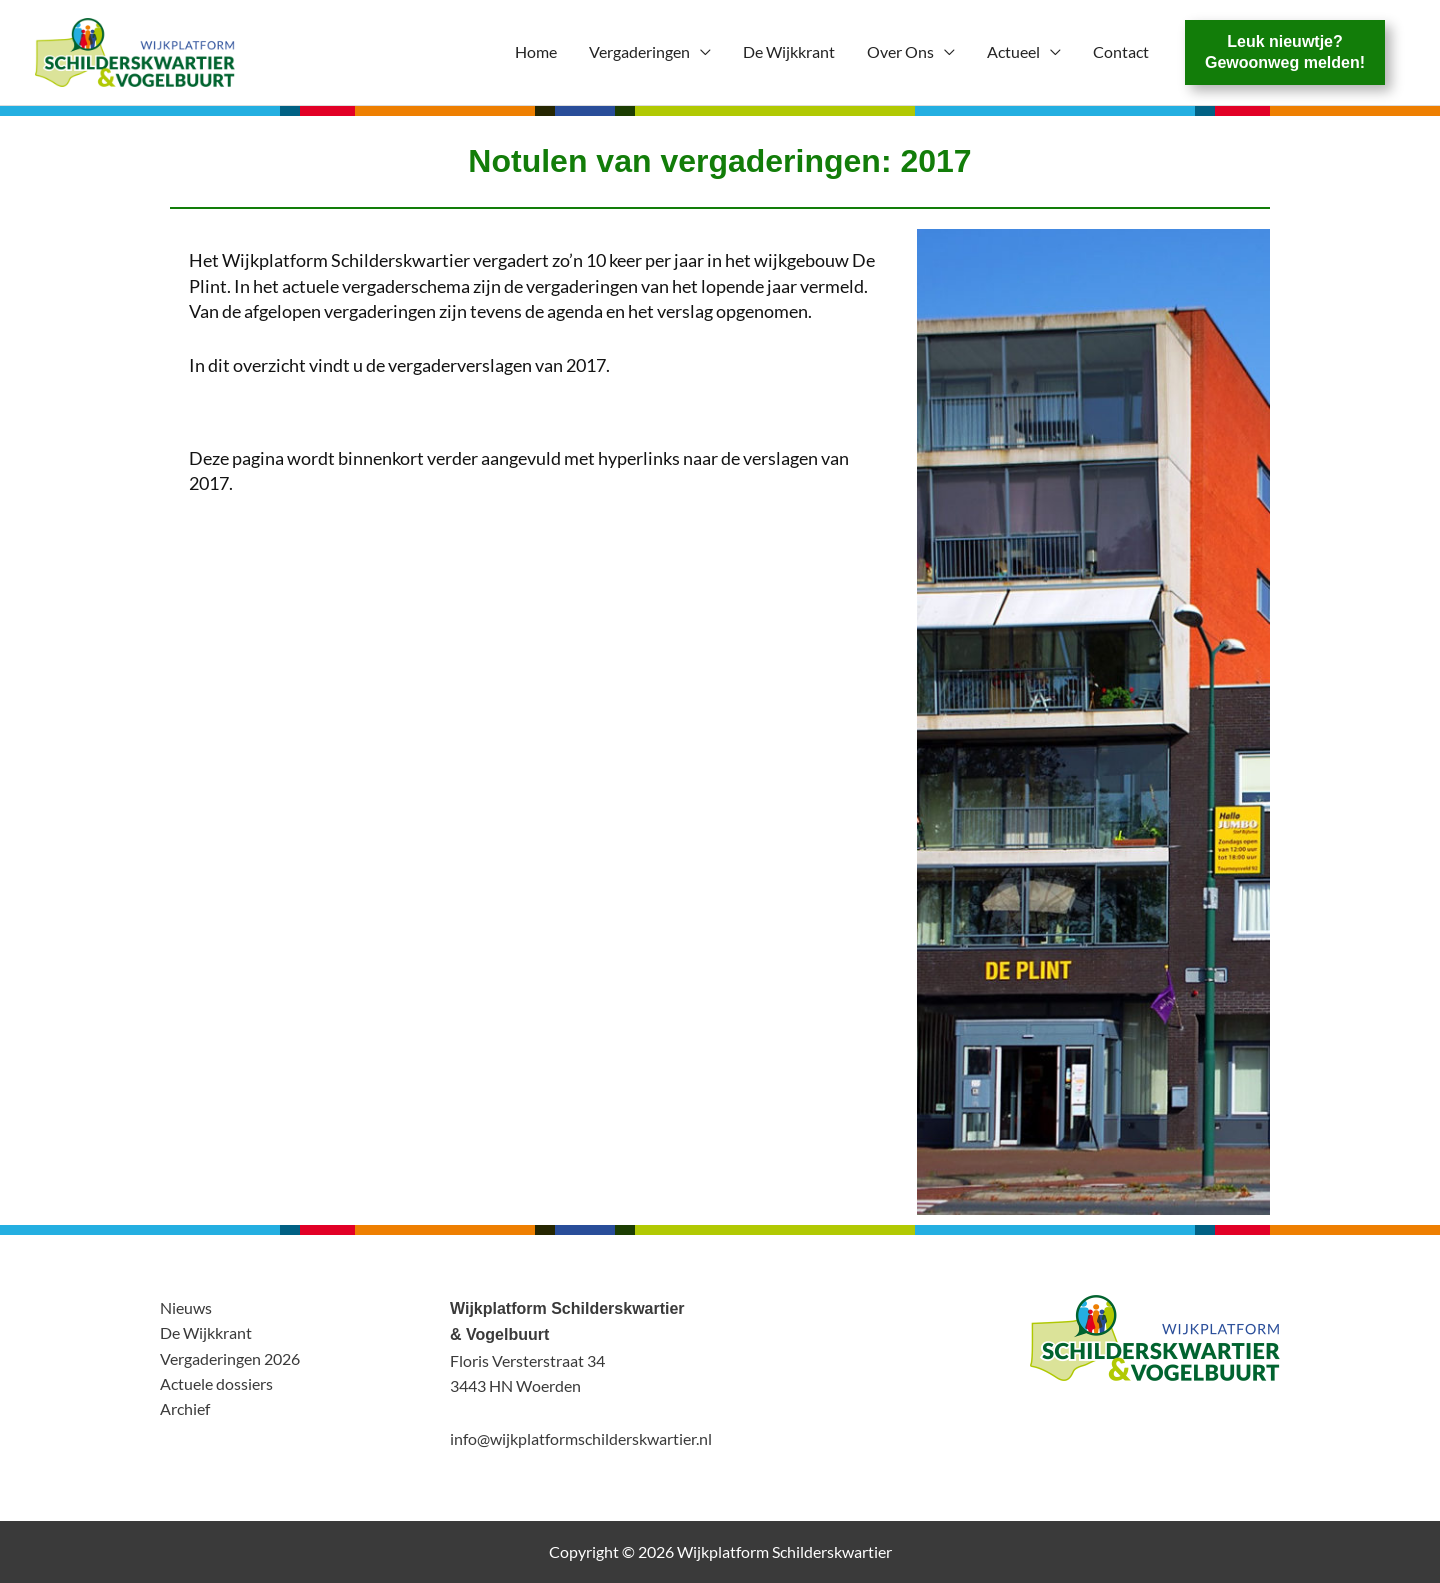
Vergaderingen (639, 51)
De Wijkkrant (789, 51)
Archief (185, 1408)
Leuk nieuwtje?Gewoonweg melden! (1285, 52)
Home (536, 51)
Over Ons (900, 51)
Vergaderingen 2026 (230, 1358)
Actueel (1013, 51)
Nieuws (186, 1307)
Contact (1121, 51)
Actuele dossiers (216, 1383)
